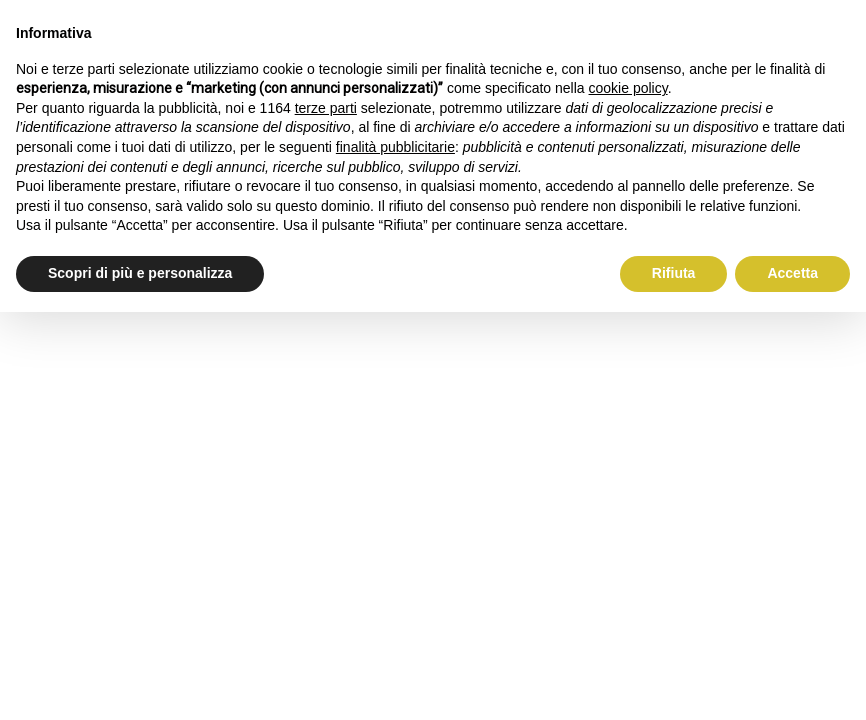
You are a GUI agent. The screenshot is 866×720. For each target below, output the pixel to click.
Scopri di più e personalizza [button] (140, 273)
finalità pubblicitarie (395, 147)
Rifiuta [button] (674, 273)
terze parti (326, 108)
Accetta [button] (792, 273)
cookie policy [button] (628, 88)
